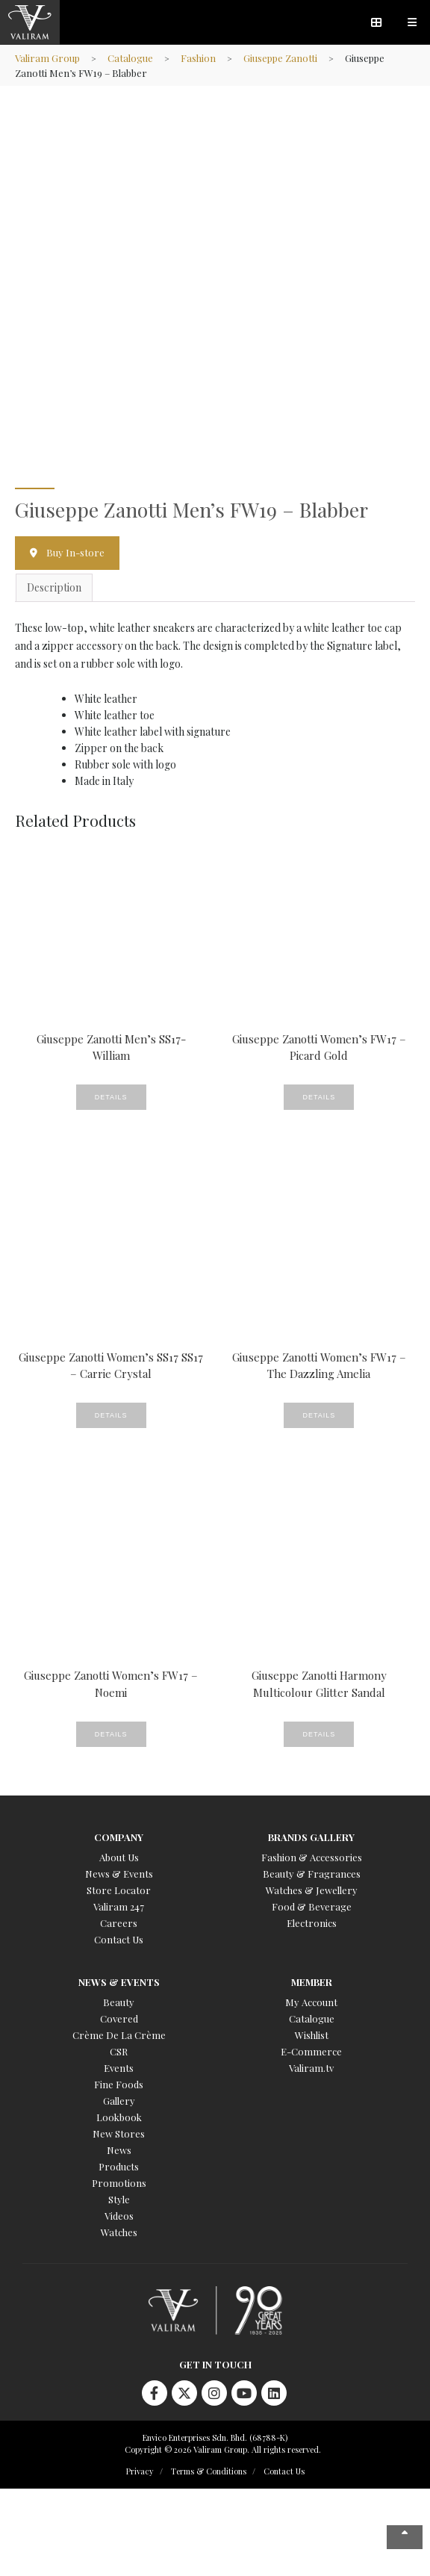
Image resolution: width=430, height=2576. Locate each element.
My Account (311, 2002)
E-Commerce (311, 2051)
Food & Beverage (312, 1906)
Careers (118, 1923)
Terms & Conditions (208, 2471)
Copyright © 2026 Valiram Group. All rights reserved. (223, 2449)
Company (118, 1837)
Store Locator (119, 1890)
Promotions (119, 2182)
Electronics (312, 1923)
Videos (119, 2215)
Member (311, 1982)
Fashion (198, 58)
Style (119, 2199)
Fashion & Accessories (311, 1857)
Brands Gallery (311, 1837)
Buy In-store (75, 552)
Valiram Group (47, 58)
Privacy (140, 2471)
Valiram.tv (311, 2067)
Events (119, 2067)
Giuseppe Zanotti (280, 58)
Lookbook (119, 2117)
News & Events (119, 1873)
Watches (119, 2232)
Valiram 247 (118, 1906)
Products (119, 2166)
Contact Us (118, 1939)
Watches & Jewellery (312, 1890)
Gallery (119, 2100)
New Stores (119, 2133)
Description (54, 587)
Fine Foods (118, 2084)
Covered (119, 2018)
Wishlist (311, 2035)
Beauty (118, 2002)
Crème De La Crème (119, 2035)
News (119, 2150)
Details (111, 1097)
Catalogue (130, 58)
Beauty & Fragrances (312, 1873)
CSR (119, 2051)
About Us (119, 1857)
